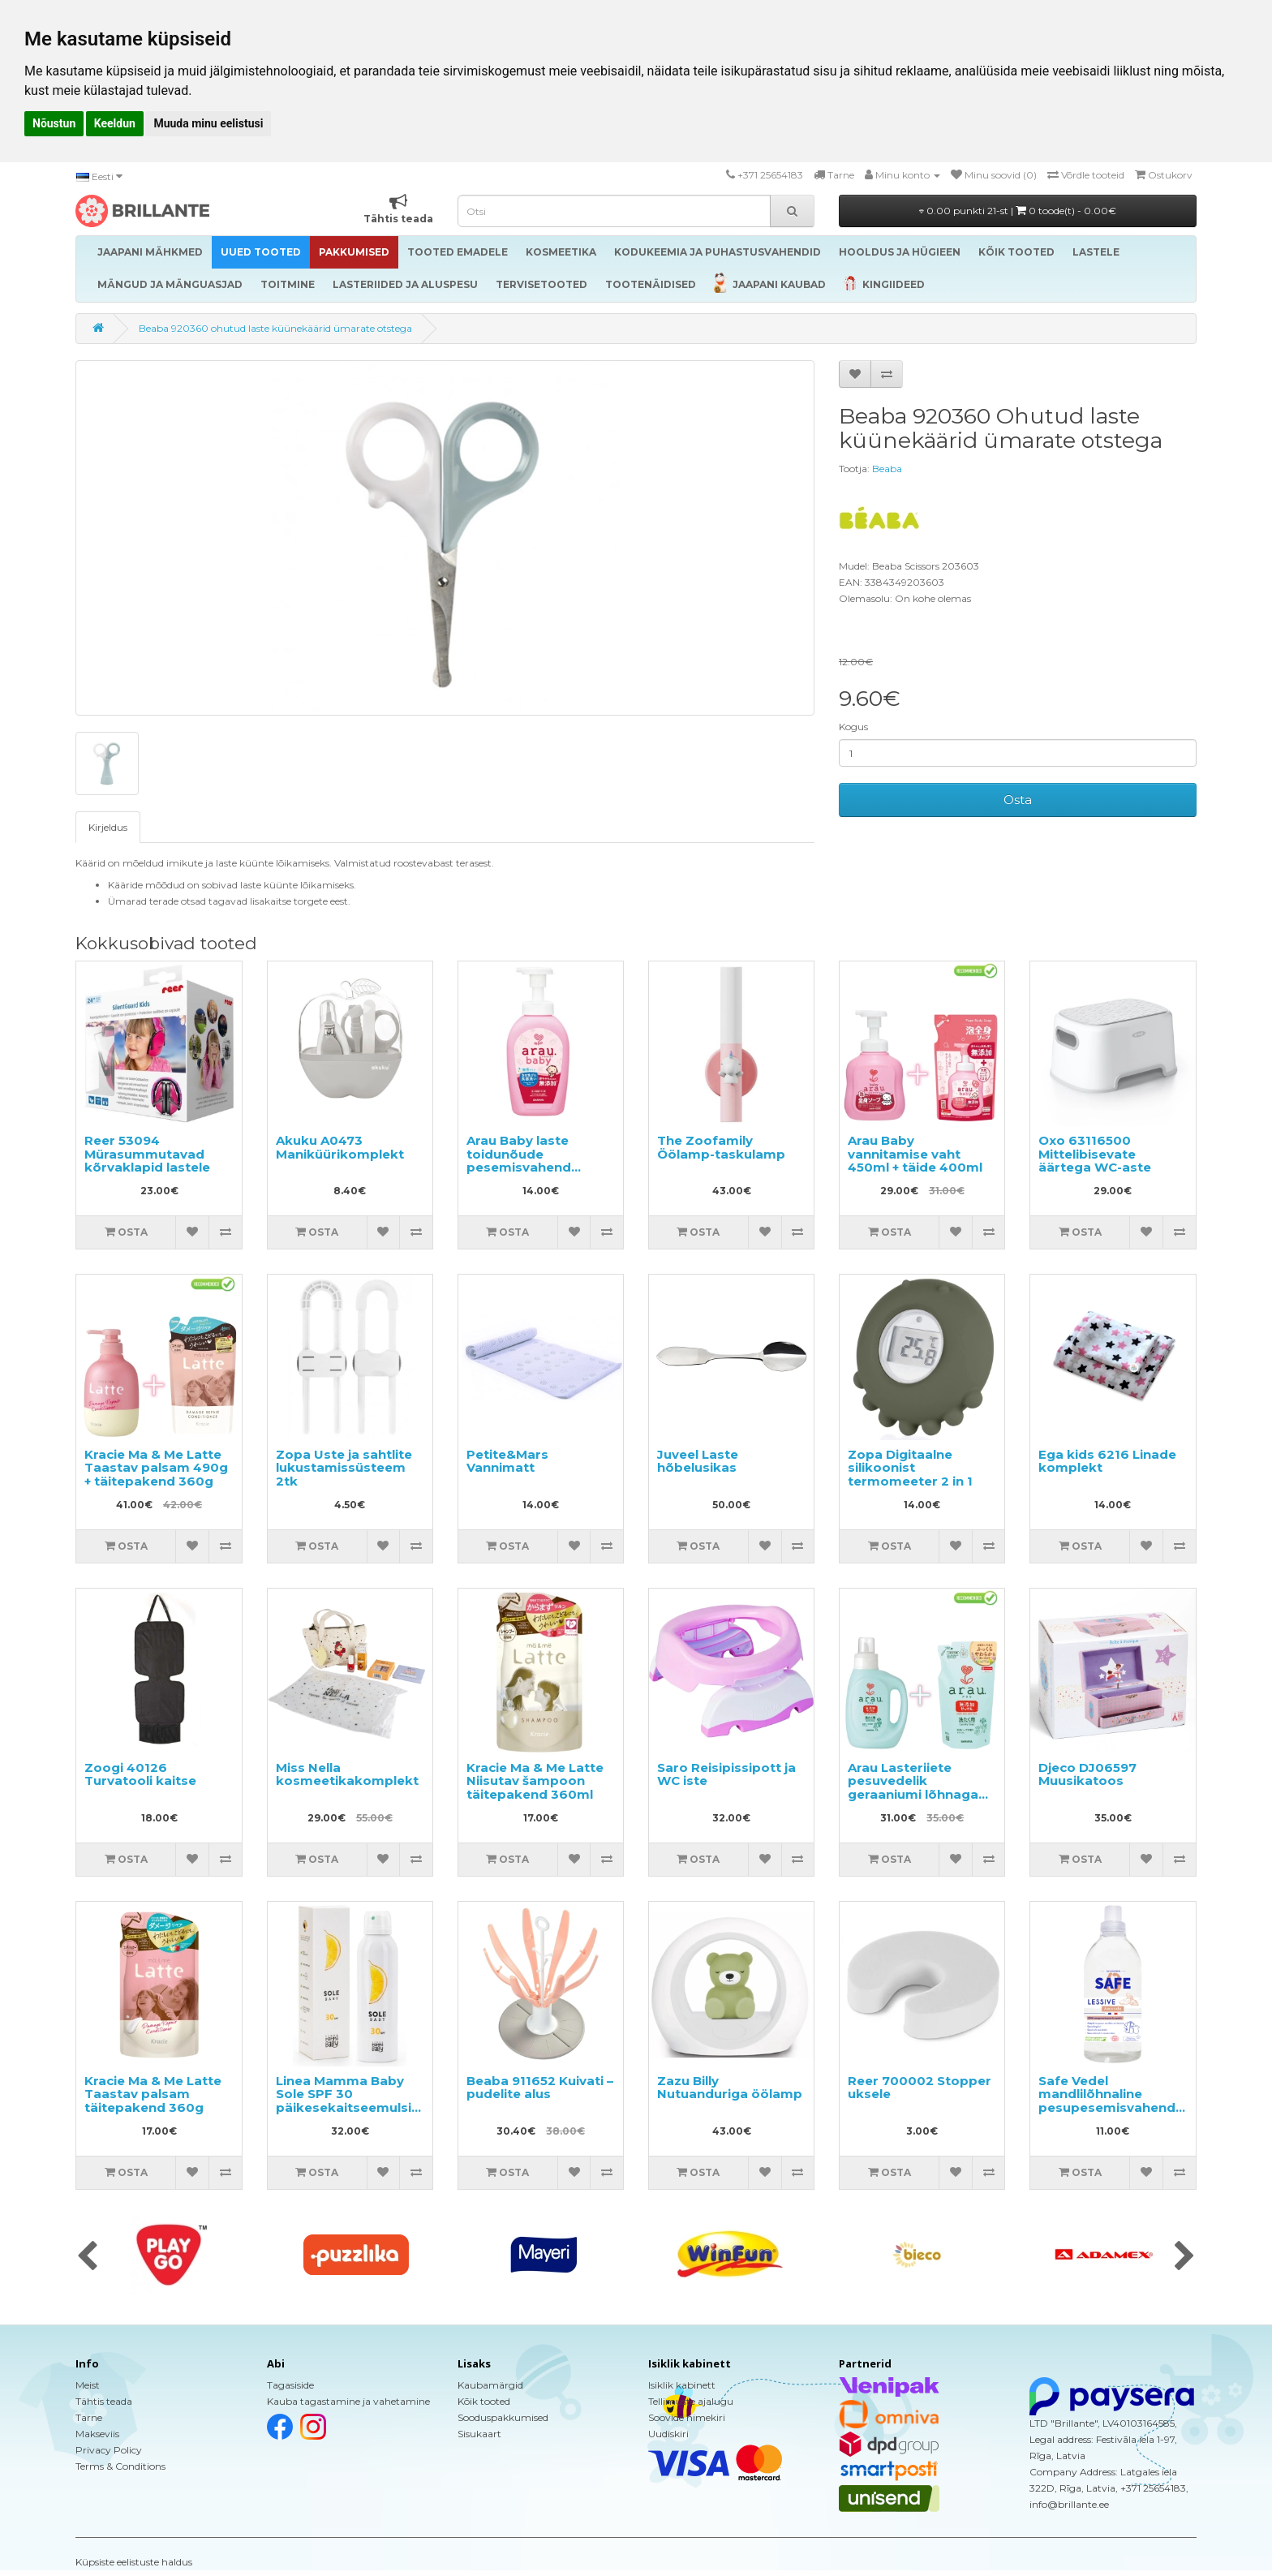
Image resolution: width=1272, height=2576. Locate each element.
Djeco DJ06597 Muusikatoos (1087, 1774)
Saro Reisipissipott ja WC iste (726, 1774)
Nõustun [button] (53, 123)
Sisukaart (479, 2434)
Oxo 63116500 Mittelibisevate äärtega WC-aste (1094, 1154)
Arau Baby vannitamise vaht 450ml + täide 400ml (915, 1154)
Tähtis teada (103, 2401)
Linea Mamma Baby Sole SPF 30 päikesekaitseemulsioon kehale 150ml (356, 2101)
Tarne (88, 2417)
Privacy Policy (108, 2450)
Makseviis (97, 2434)
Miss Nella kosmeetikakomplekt (347, 1774)
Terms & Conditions (120, 2466)
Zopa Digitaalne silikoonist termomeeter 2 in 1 (910, 1468)
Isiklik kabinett (682, 2385)
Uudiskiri (668, 2434)
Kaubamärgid (490, 2385)
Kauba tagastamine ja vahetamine (348, 2401)
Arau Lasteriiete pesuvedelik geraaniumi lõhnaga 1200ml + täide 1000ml (921, 1788)
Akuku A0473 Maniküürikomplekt (340, 1147)
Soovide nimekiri (686, 2417)
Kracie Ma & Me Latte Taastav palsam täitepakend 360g (152, 2094)
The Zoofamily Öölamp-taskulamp (721, 1147)
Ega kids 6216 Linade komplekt (1107, 1461)
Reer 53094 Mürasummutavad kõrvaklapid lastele (147, 1154)
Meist (87, 2385)
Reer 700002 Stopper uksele (919, 2087)
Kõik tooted (484, 2401)
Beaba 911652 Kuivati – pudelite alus (539, 2087)
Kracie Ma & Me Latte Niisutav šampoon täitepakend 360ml (535, 1781)
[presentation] (87, 2257)
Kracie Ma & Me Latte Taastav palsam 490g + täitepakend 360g (156, 1468)
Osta (1017, 799)
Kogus (853, 726)
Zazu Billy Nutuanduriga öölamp (729, 2087)
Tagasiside (290, 2385)
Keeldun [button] (114, 123)
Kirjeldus (107, 827)
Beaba (887, 468)
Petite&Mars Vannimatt (507, 1461)
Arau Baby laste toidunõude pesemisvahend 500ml (518, 1161)
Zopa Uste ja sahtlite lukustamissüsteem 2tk (344, 1468)
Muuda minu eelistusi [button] (208, 123)
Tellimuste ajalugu (690, 2401)
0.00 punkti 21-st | (1017, 210)
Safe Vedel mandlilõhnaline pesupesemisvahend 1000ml (1106, 2101)
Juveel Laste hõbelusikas (697, 1461)
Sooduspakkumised (503, 2417)
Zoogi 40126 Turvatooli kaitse (140, 1774)
